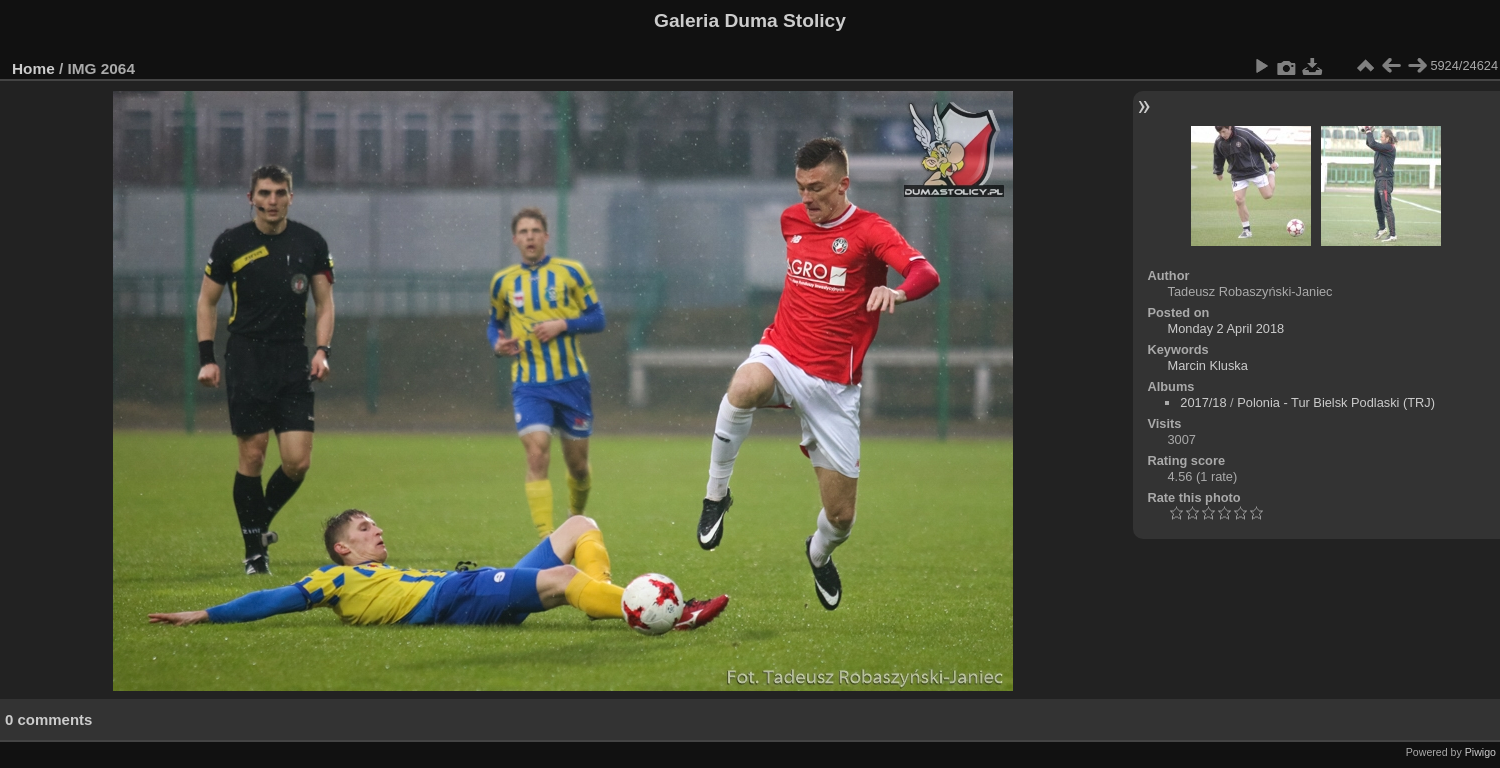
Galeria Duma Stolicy (750, 20)
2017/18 (1203, 402)
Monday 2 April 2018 (1226, 328)
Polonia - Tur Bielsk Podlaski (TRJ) (1336, 402)
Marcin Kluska (1208, 365)
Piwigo (1480, 752)
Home (33, 68)
